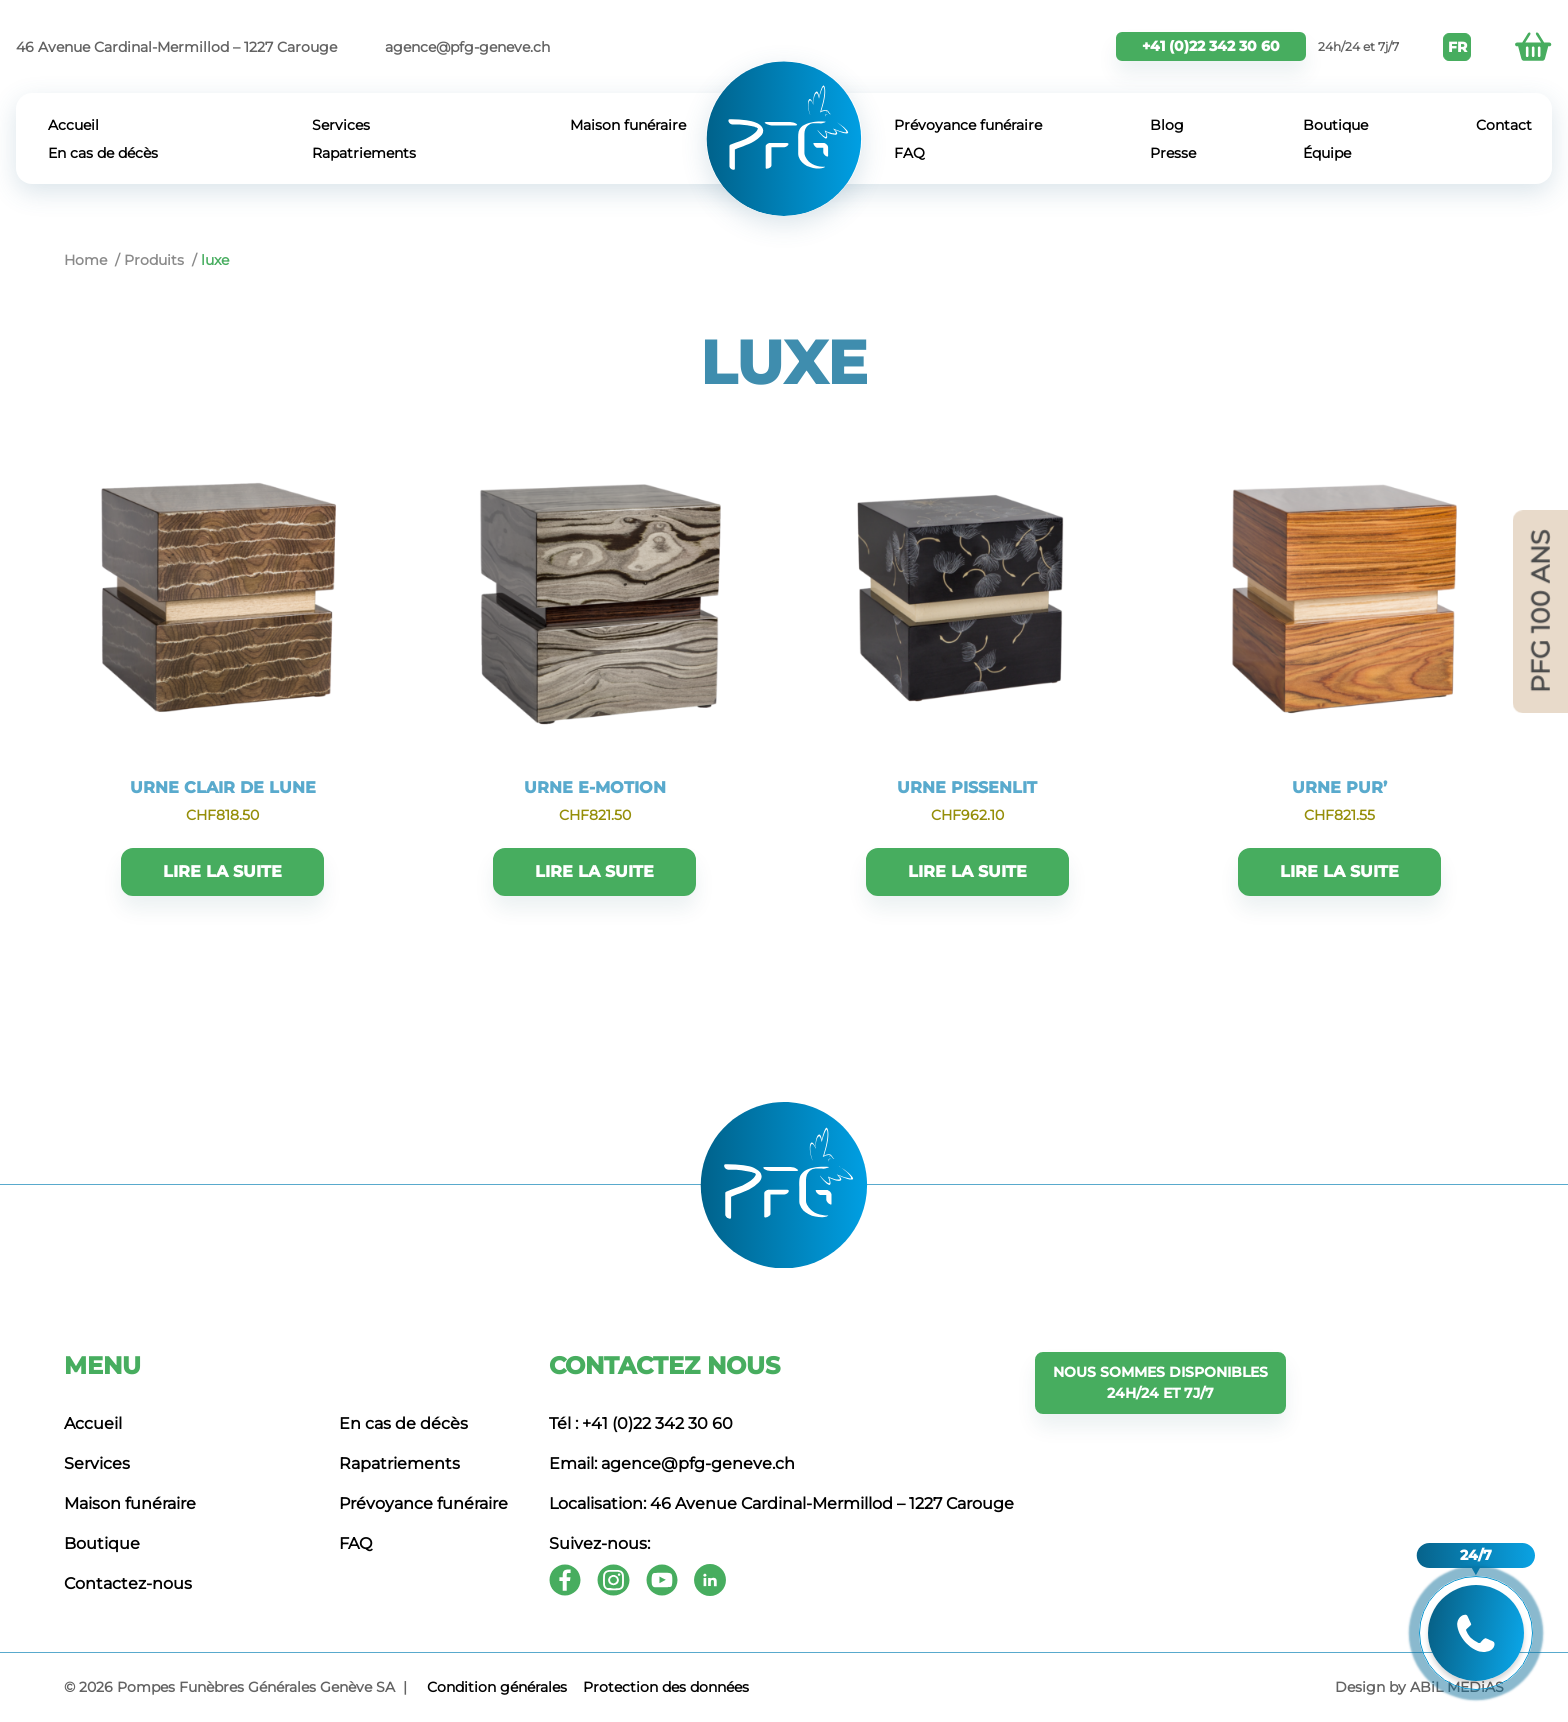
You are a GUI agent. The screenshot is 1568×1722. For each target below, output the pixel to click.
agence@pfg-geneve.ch (467, 47)
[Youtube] (662, 1580)
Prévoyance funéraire (968, 125)
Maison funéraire (628, 125)
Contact (1504, 125)
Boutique (1335, 125)
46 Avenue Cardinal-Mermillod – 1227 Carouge (176, 47)
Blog (1167, 125)
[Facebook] (565, 1580)
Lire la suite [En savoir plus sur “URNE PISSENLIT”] (967, 871)
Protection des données (666, 1687)
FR (1457, 47)
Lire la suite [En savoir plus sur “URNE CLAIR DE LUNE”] (222, 871)
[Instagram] (613, 1580)
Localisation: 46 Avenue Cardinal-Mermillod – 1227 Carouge (781, 1503)
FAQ (909, 153)
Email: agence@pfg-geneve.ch (672, 1463)
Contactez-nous (128, 1583)
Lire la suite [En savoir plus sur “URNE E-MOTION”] (594, 871)
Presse (1173, 153)
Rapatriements (364, 153)
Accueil (73, 125)
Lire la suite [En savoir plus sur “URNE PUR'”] (1339, 871)
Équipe (1327, 153)
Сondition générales (497, 1687)
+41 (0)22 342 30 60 (1211, 46)
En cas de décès (103, 153)
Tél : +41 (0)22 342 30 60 (641, 1423)
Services (341, 125)
